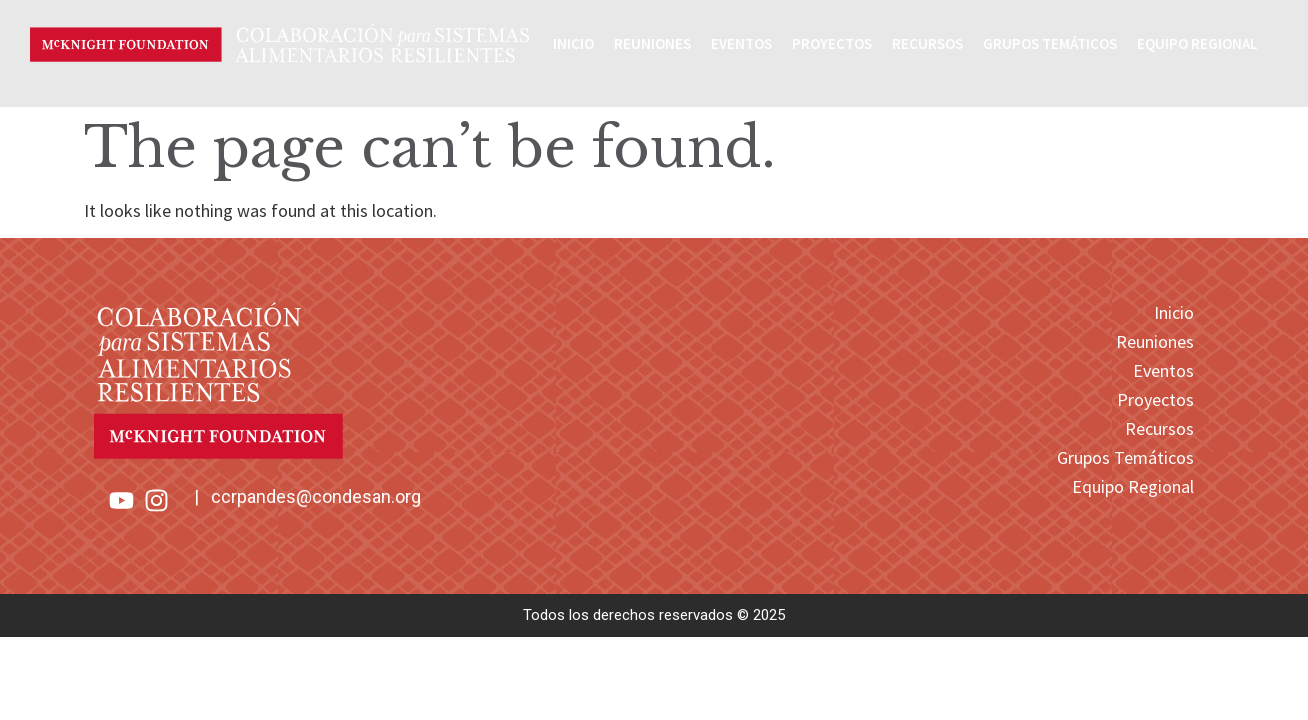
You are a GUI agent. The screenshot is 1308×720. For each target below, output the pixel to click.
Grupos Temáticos (1050, 43)
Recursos (927, 43)
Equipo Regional (1197, 43)
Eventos (741, 43)
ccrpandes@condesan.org (316, 496)
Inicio (573, 43)
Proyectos (832, 43)
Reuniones (652, 43)
